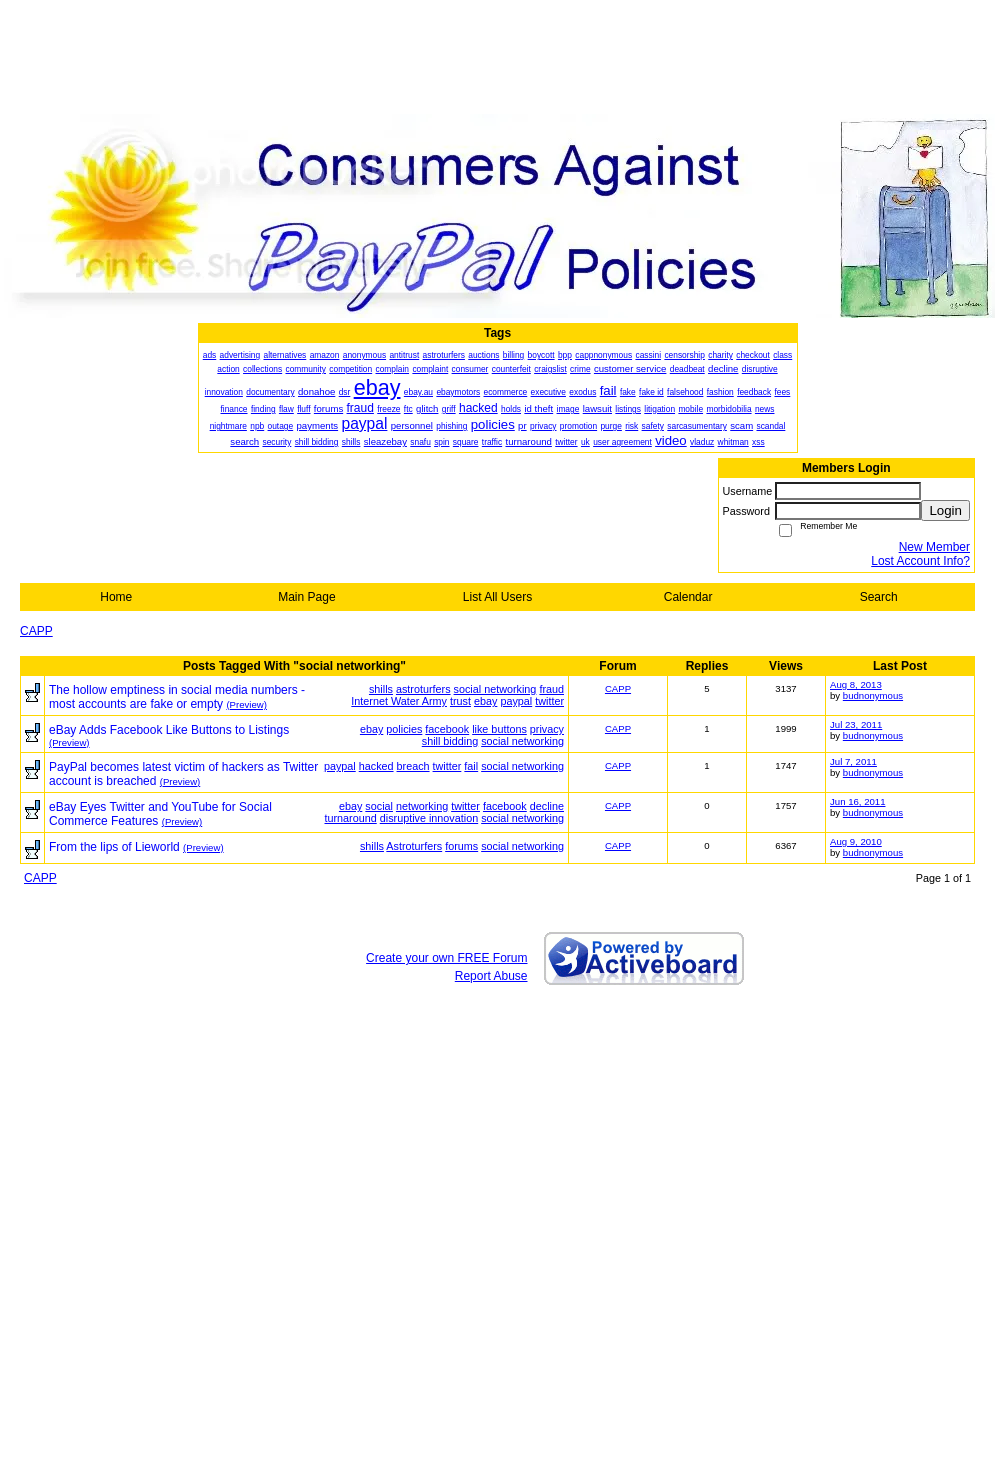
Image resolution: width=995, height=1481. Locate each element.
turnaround (351, 818)
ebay (485, 701)
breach (413, 766)
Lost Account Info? (920, 561)
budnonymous (873, 695)
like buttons (499, 729)
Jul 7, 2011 (853, 761)
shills (381, 689)
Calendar (688, 597)
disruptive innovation (429, 818)
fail (471, 766)
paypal (516, 701)
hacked (376, 766)
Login (945, 510)
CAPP (36, 631)
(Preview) (246, 704)
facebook (447, 729)
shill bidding (450, 741)
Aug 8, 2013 (856, 684)
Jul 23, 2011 (856, 724)
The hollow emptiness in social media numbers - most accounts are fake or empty (177, 697)
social (379, 806)
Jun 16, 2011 (857, 801)
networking (422, 806)
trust (460, 701)
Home (116, 597)
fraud (551, 689)
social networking (495, 689)
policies (404, 729)
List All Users (497, 597)
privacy (547, 729)
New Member (934, 547)
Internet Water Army (399, 701)
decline (547, 806)
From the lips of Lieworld (114, 847)
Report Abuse (491, 976)
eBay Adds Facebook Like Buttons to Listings (169, 730)
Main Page (306, 597)
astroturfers (423, 689)
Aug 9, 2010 (856, 841)
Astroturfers (414, 846)
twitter (549, 701)
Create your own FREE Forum (446, 958)
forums (461, 846)
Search (879, 597)
